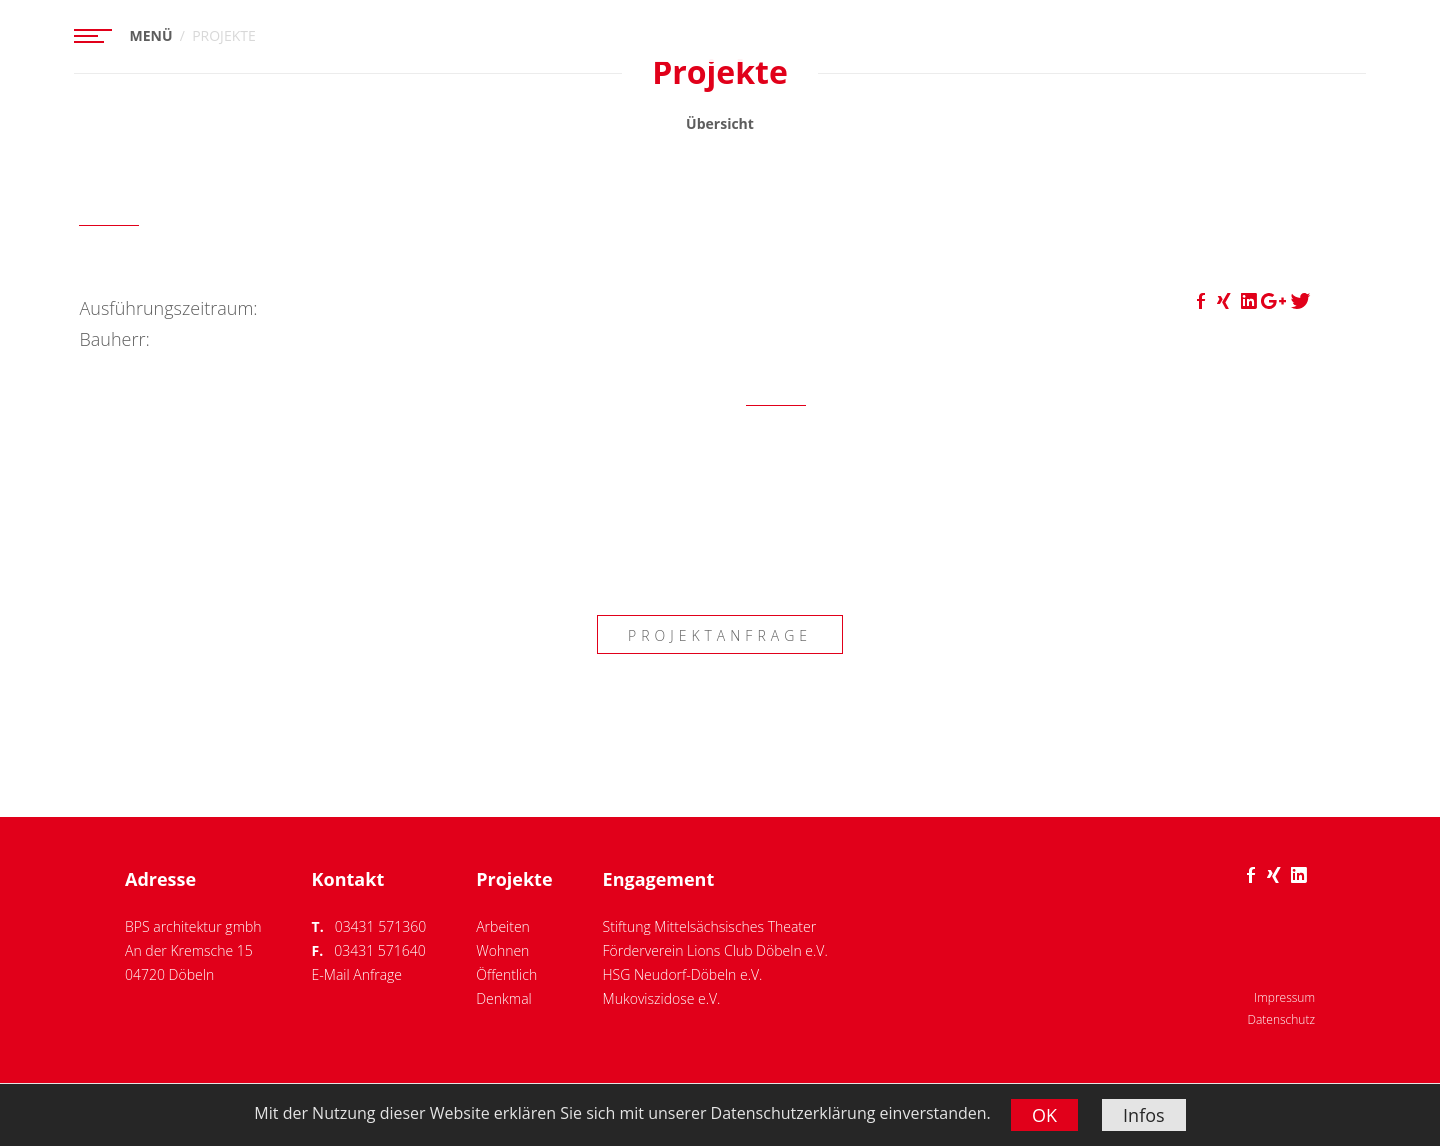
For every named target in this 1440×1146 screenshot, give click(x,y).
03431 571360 (381, 926)
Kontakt (348, 879)
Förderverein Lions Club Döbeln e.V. (715, 950)
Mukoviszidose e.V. (662, 998)
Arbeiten (503, 926)
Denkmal (504, 998)
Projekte (514, 879)
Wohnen (502, 950)
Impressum (1284, 997)
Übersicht (720, 123)
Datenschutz (1281, 1019)
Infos (1144, 1115)
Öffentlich (506, 974)
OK (1044, 1115)
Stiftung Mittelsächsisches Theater (710, 926)
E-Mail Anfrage (357, 974)
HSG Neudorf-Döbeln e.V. (683, 974)
